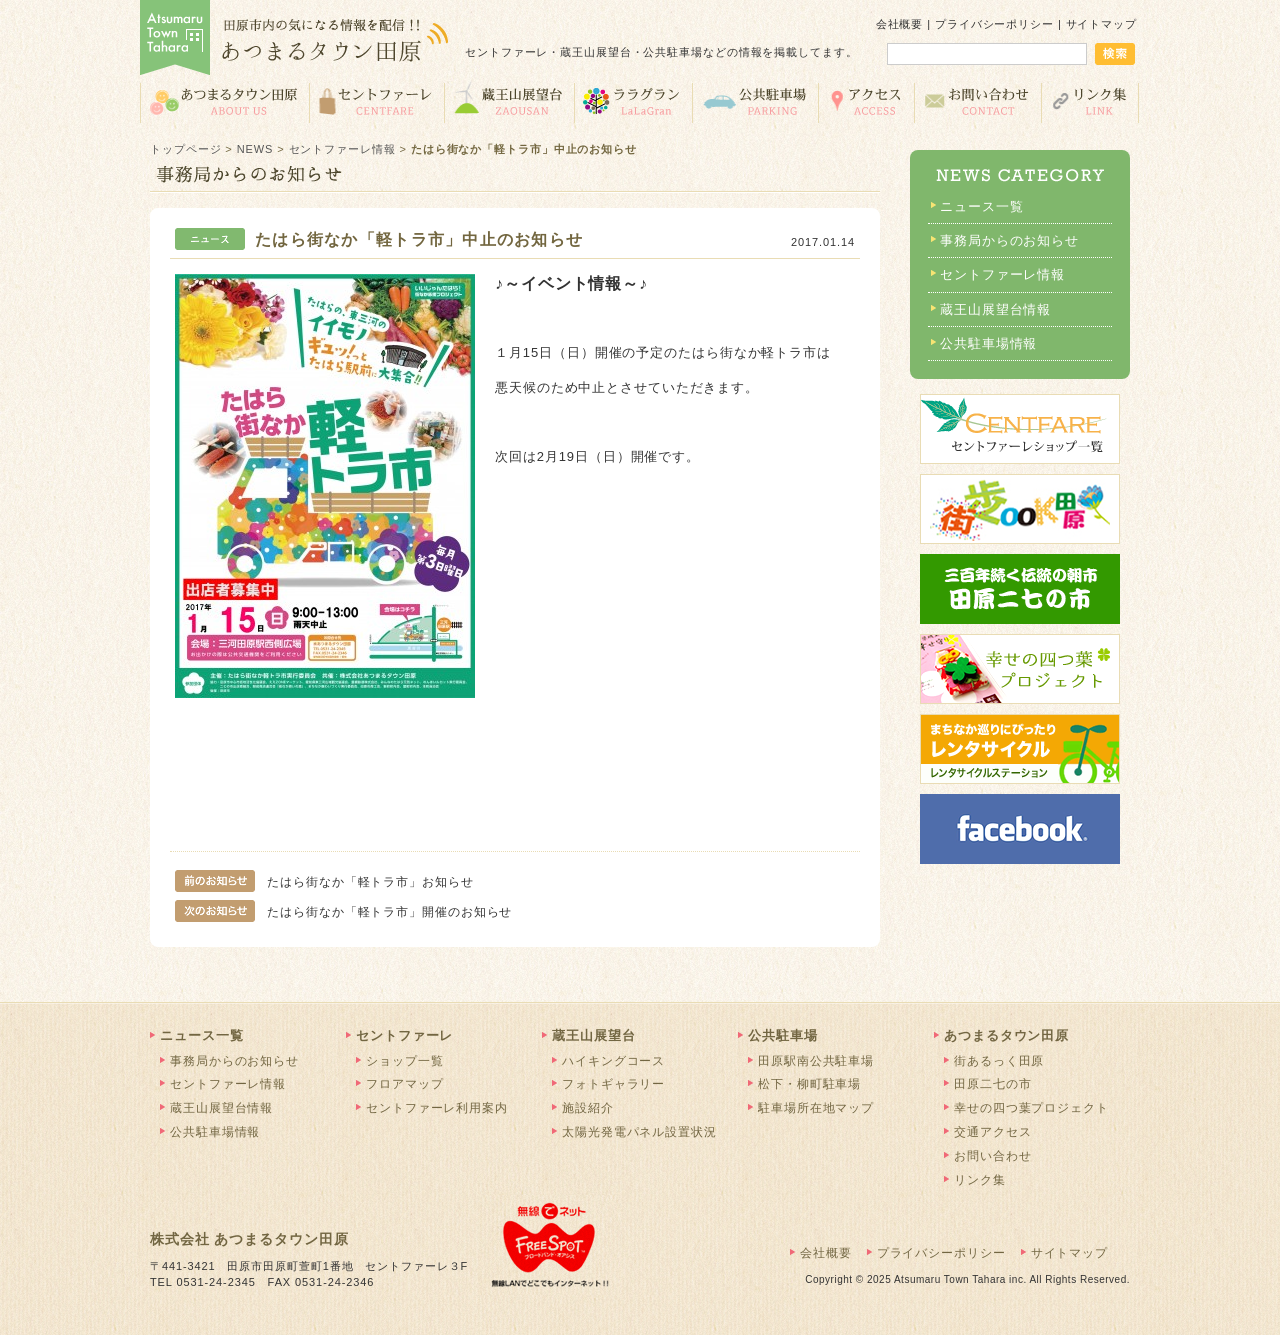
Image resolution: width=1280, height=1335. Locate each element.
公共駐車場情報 (988, 343)
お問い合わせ (977, 101)
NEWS (255, 149)
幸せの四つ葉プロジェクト (1031, 1108)
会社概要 (900, 24)
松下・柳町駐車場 (809, 1084)
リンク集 (1090, 101)
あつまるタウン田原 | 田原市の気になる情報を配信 (295, 40)
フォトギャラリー (613, 1084)
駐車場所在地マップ (816, 1108)
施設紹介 (588, 1108)
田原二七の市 (992, 1084)
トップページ (185, 149)
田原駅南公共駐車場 (816, 1061)
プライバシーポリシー (994, 24)
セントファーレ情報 (342, 149)
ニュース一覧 (981, 206)
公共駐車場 (755, 101)
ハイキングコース (613, 1061)
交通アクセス (866, 101)
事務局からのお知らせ (1009, 240)
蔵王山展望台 (509, 101)
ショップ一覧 (404, 1061)
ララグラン (633, 101)
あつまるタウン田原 (224, 101)
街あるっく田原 (999, 1061)
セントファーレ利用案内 (437, 1108)
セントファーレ (376, 101)
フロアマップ (404, 1084)
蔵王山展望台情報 (995, 309)
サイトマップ (1101, 24)
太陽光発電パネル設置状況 (639, 1132)
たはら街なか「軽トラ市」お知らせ (324, 882)
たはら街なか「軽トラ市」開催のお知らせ (343, 912)
